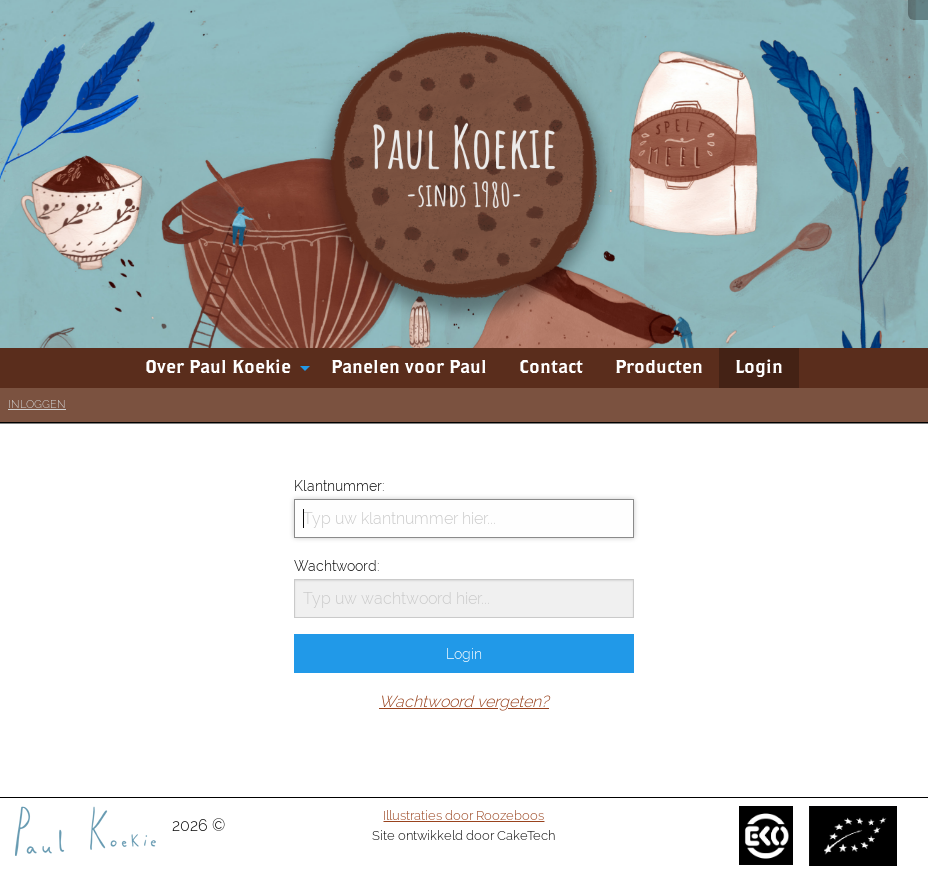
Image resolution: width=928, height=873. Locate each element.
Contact (551, 368)
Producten (659, 368)
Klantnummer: (464, 508)
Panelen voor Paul (409, 368)
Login (759, 368)
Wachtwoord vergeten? (464, 701)
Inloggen (37, 404)
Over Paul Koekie (218, 368)
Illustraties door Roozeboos (463, 815)
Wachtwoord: (464, 588)
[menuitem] (222, 368)
